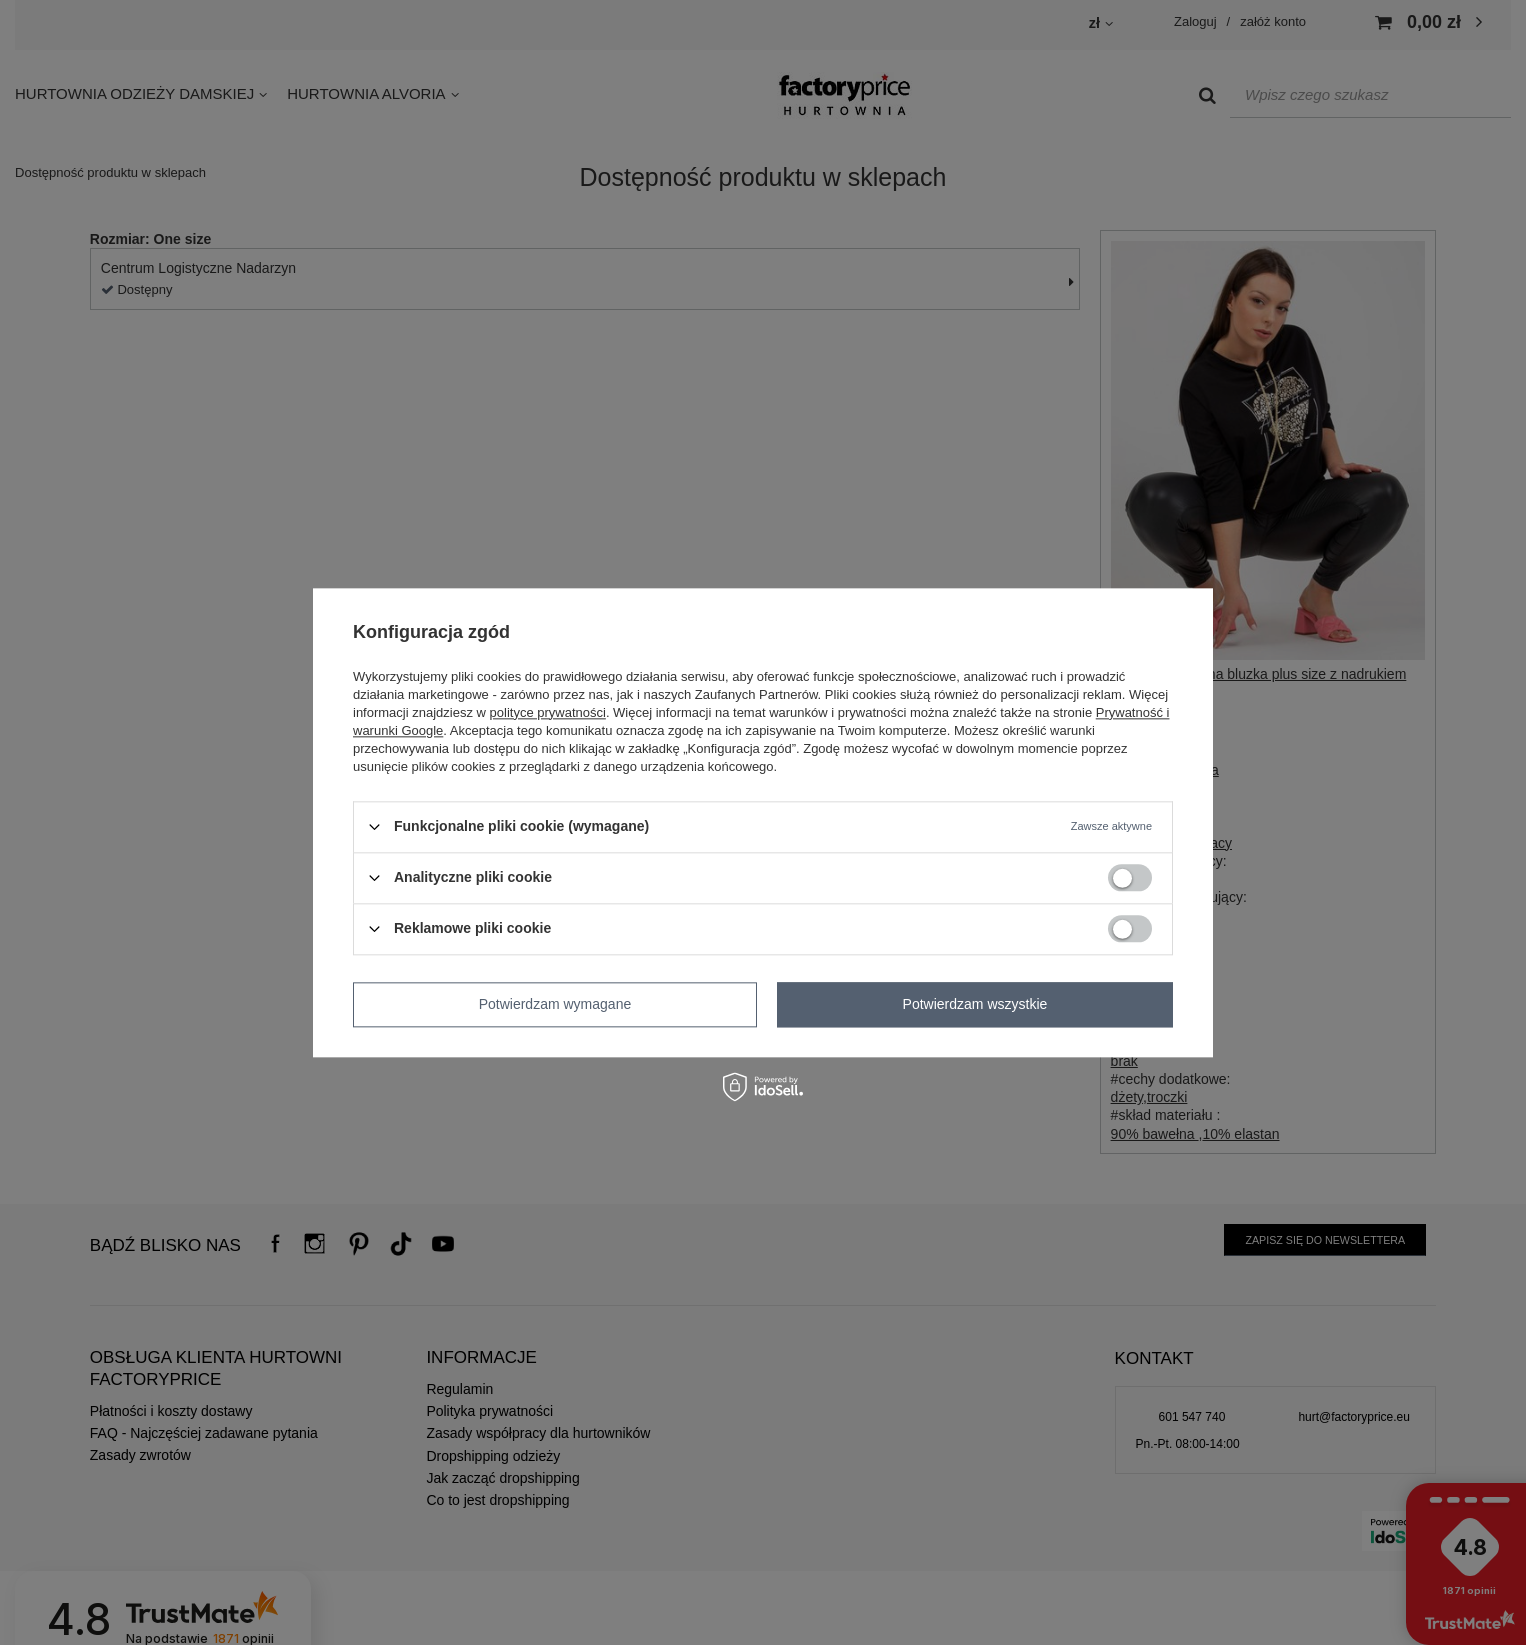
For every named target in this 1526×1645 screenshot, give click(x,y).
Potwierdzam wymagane (555, 1004)
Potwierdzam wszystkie (975, 1004)
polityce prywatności (548, 712)
